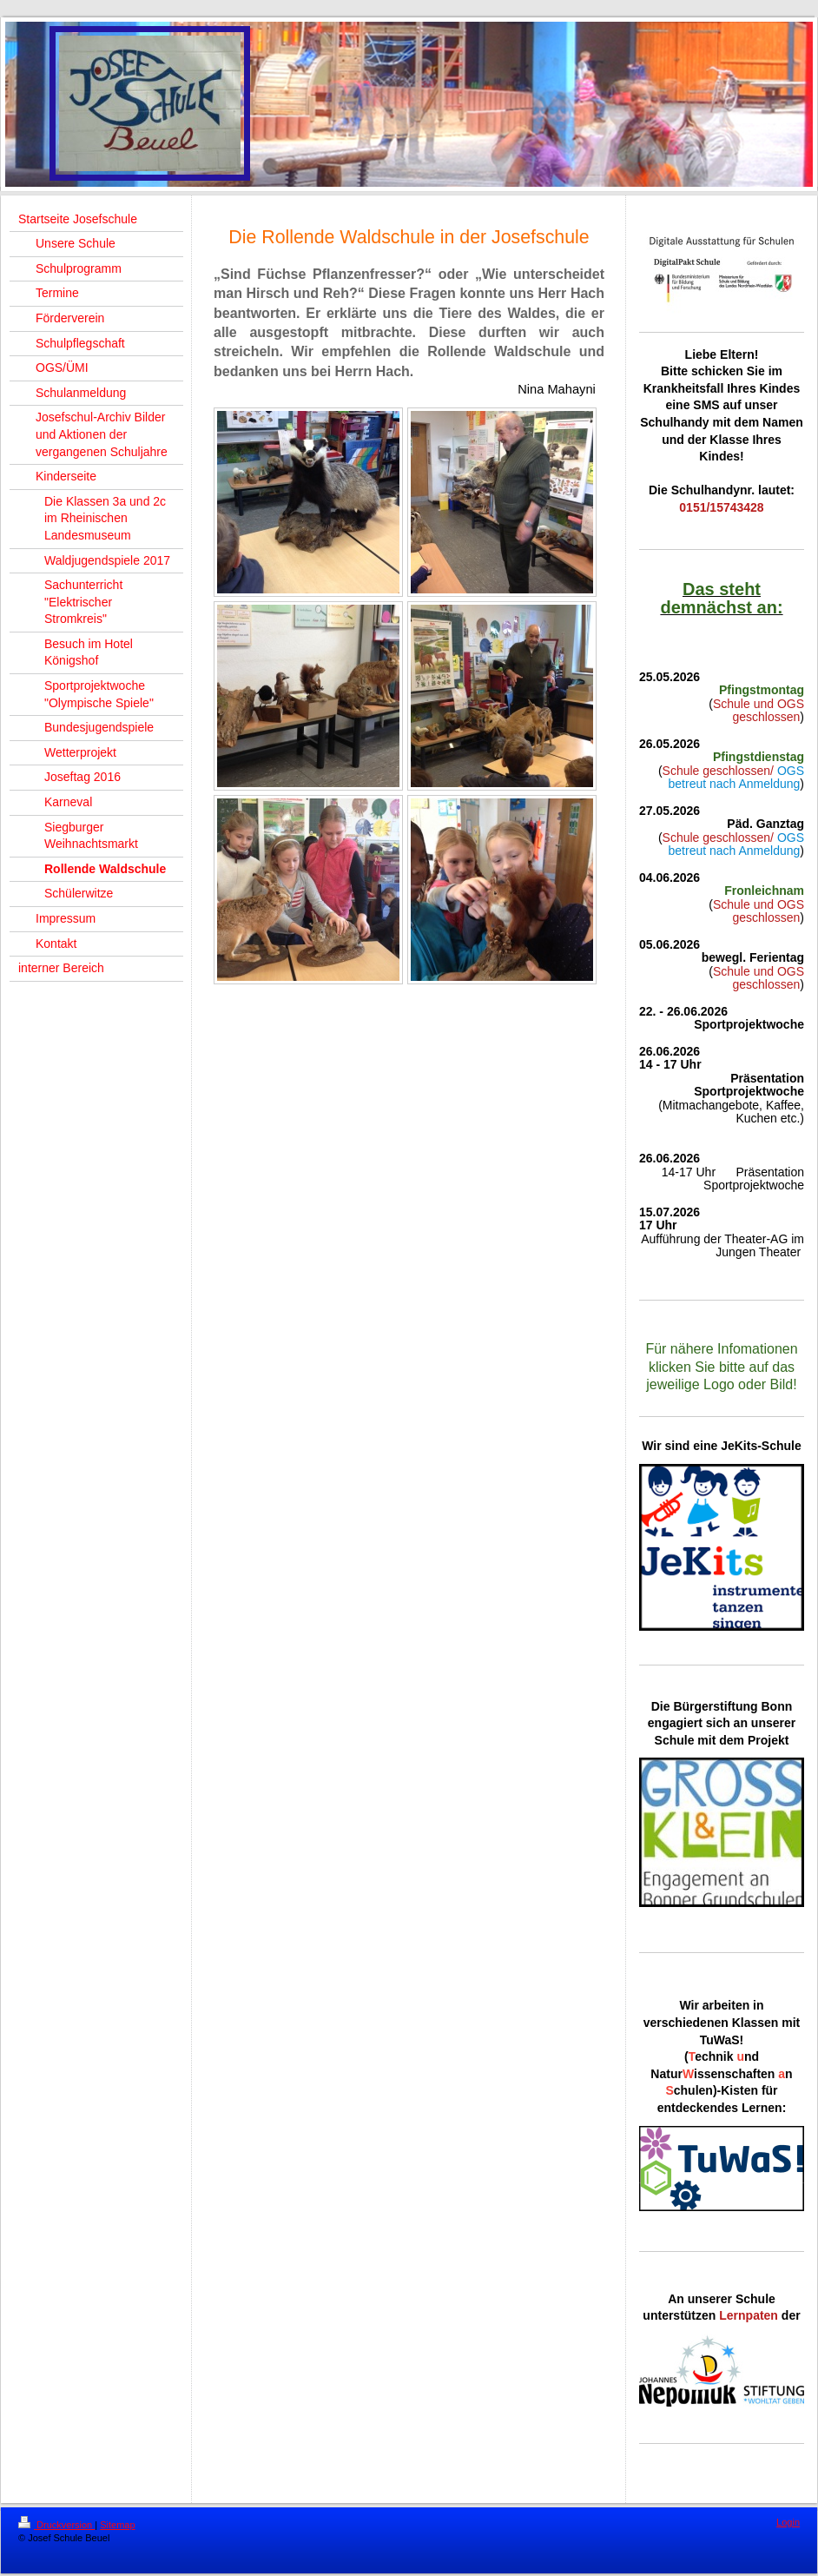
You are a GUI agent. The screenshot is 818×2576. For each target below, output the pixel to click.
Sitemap (117, 2525)
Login (788, 2522)
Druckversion (56, 2525)
